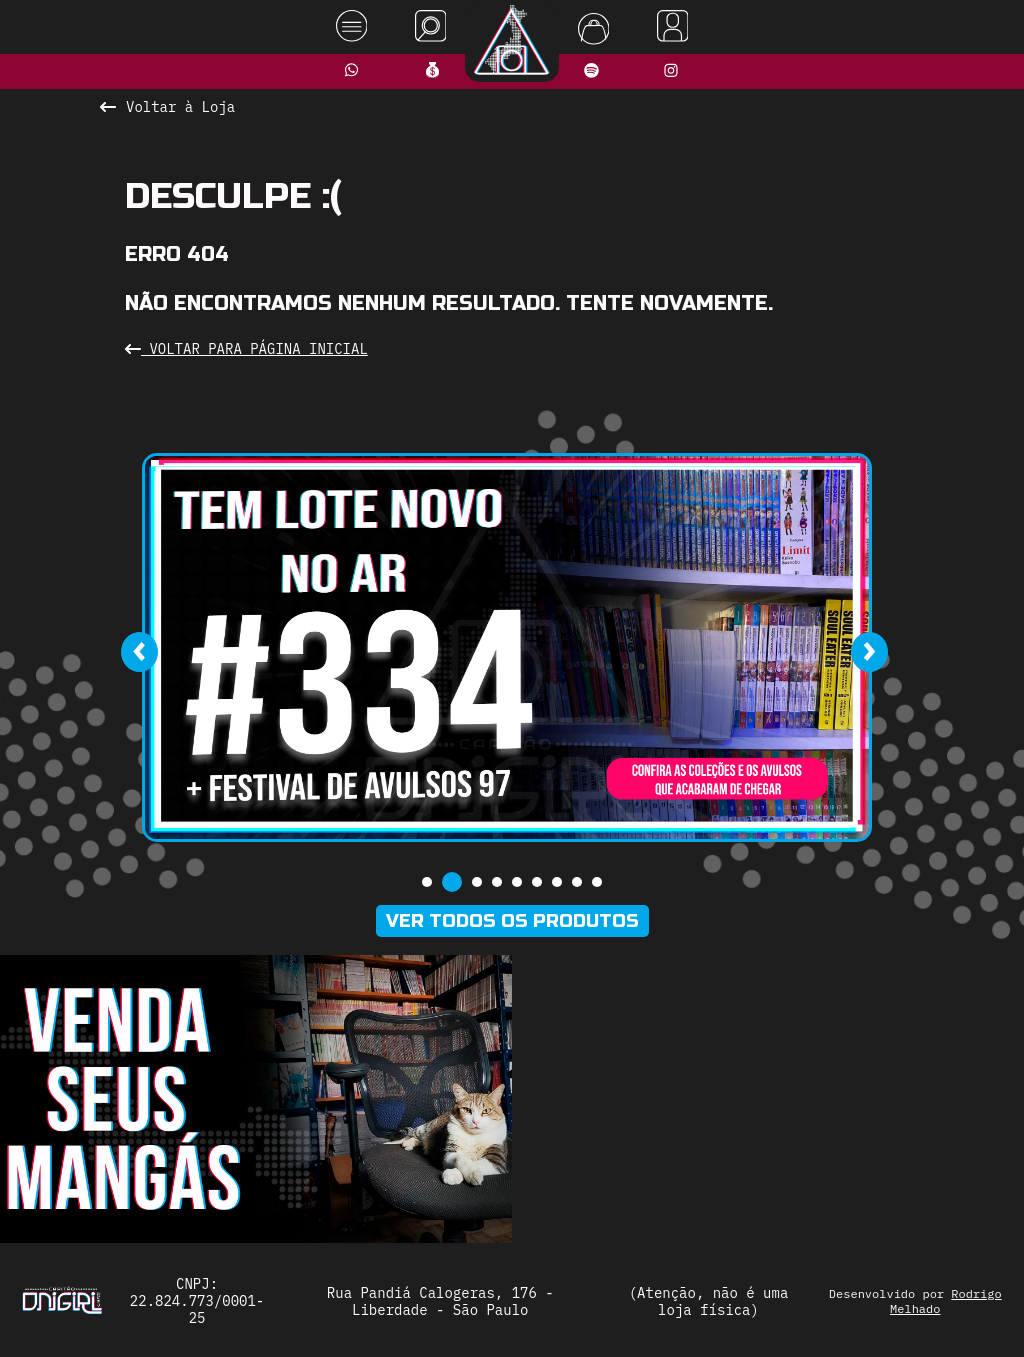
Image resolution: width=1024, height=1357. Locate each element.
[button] (427, 882)
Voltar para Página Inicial (246, 349)
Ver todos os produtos (512, 921)
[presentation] (139, 652)
